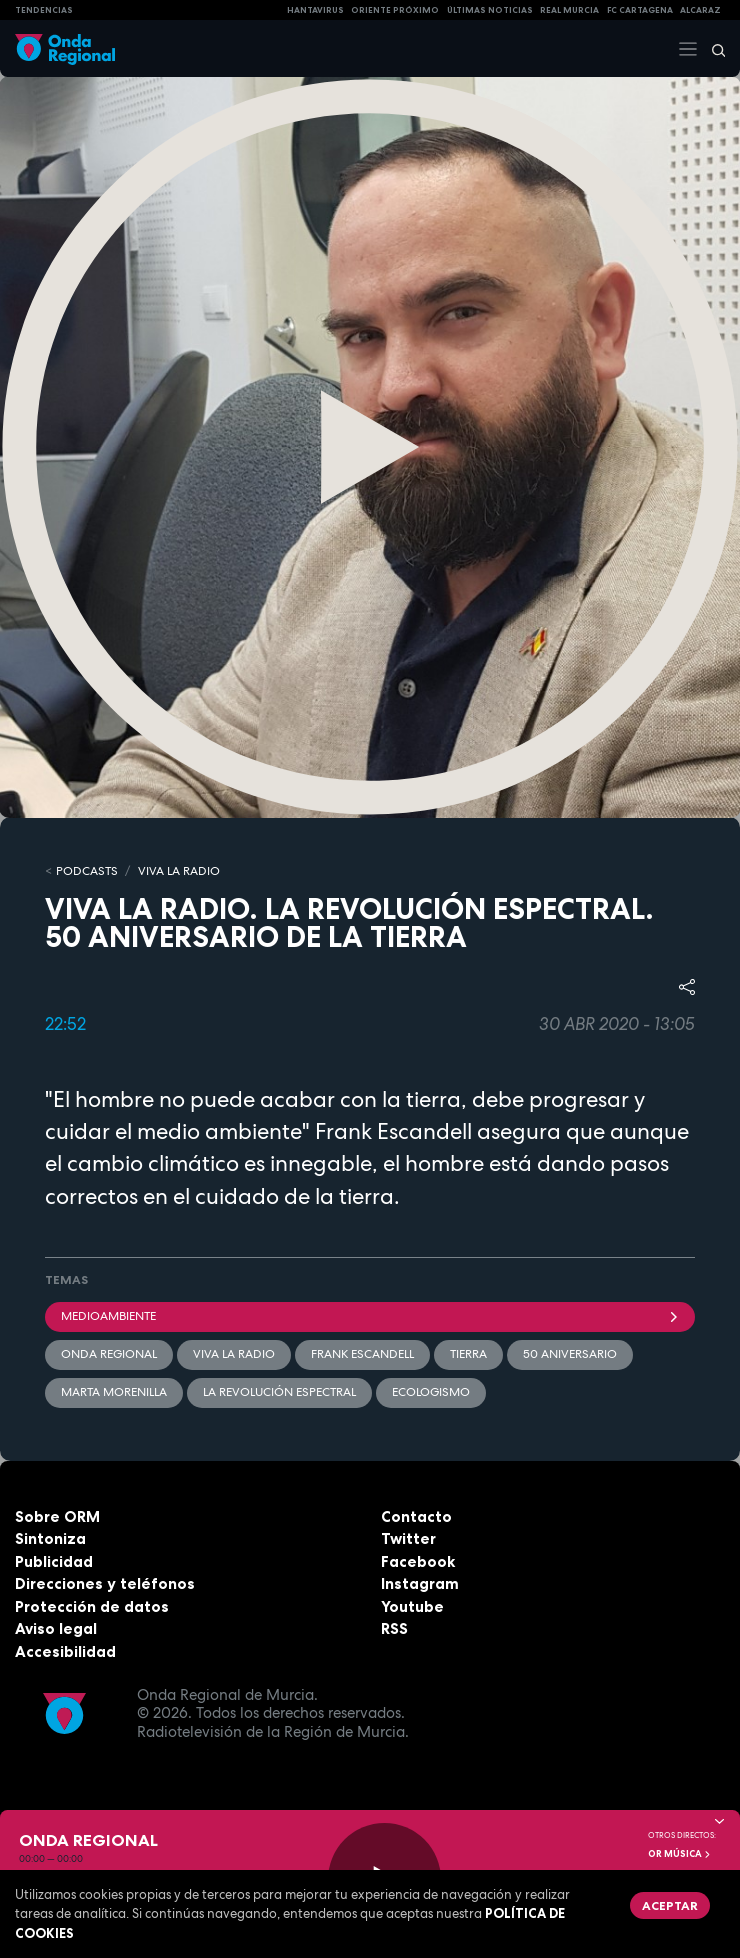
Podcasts (87, 871)
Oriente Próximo (395, 10)
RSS (394, 1628)
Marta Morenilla (114, 1392)
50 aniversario (570, 1354)
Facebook (418, 1561)
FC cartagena (640, 10)
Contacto (416, 1516)
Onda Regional (109, 1354)
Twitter (408, 1538)
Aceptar (670, 1905)
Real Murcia (569, 10)
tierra (468, 1354)
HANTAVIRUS (315, 10)
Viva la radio (234, 1354)
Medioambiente (370, 1316)
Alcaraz (700, 10)
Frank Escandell (362, 1354)
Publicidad (54, 1561)
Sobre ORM (57, 1516)
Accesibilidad (65, 1651)
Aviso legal (56, 1628)
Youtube (412, 1606)
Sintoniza (50, 1538)
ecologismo (431, 1392)
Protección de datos (92, 1606)
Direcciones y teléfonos (105, 1583)
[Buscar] (712, 49)
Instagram (420, 1583)
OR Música (680, 1854)
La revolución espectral (279, 1392)
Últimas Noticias (490, 10)
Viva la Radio (179, 871)
